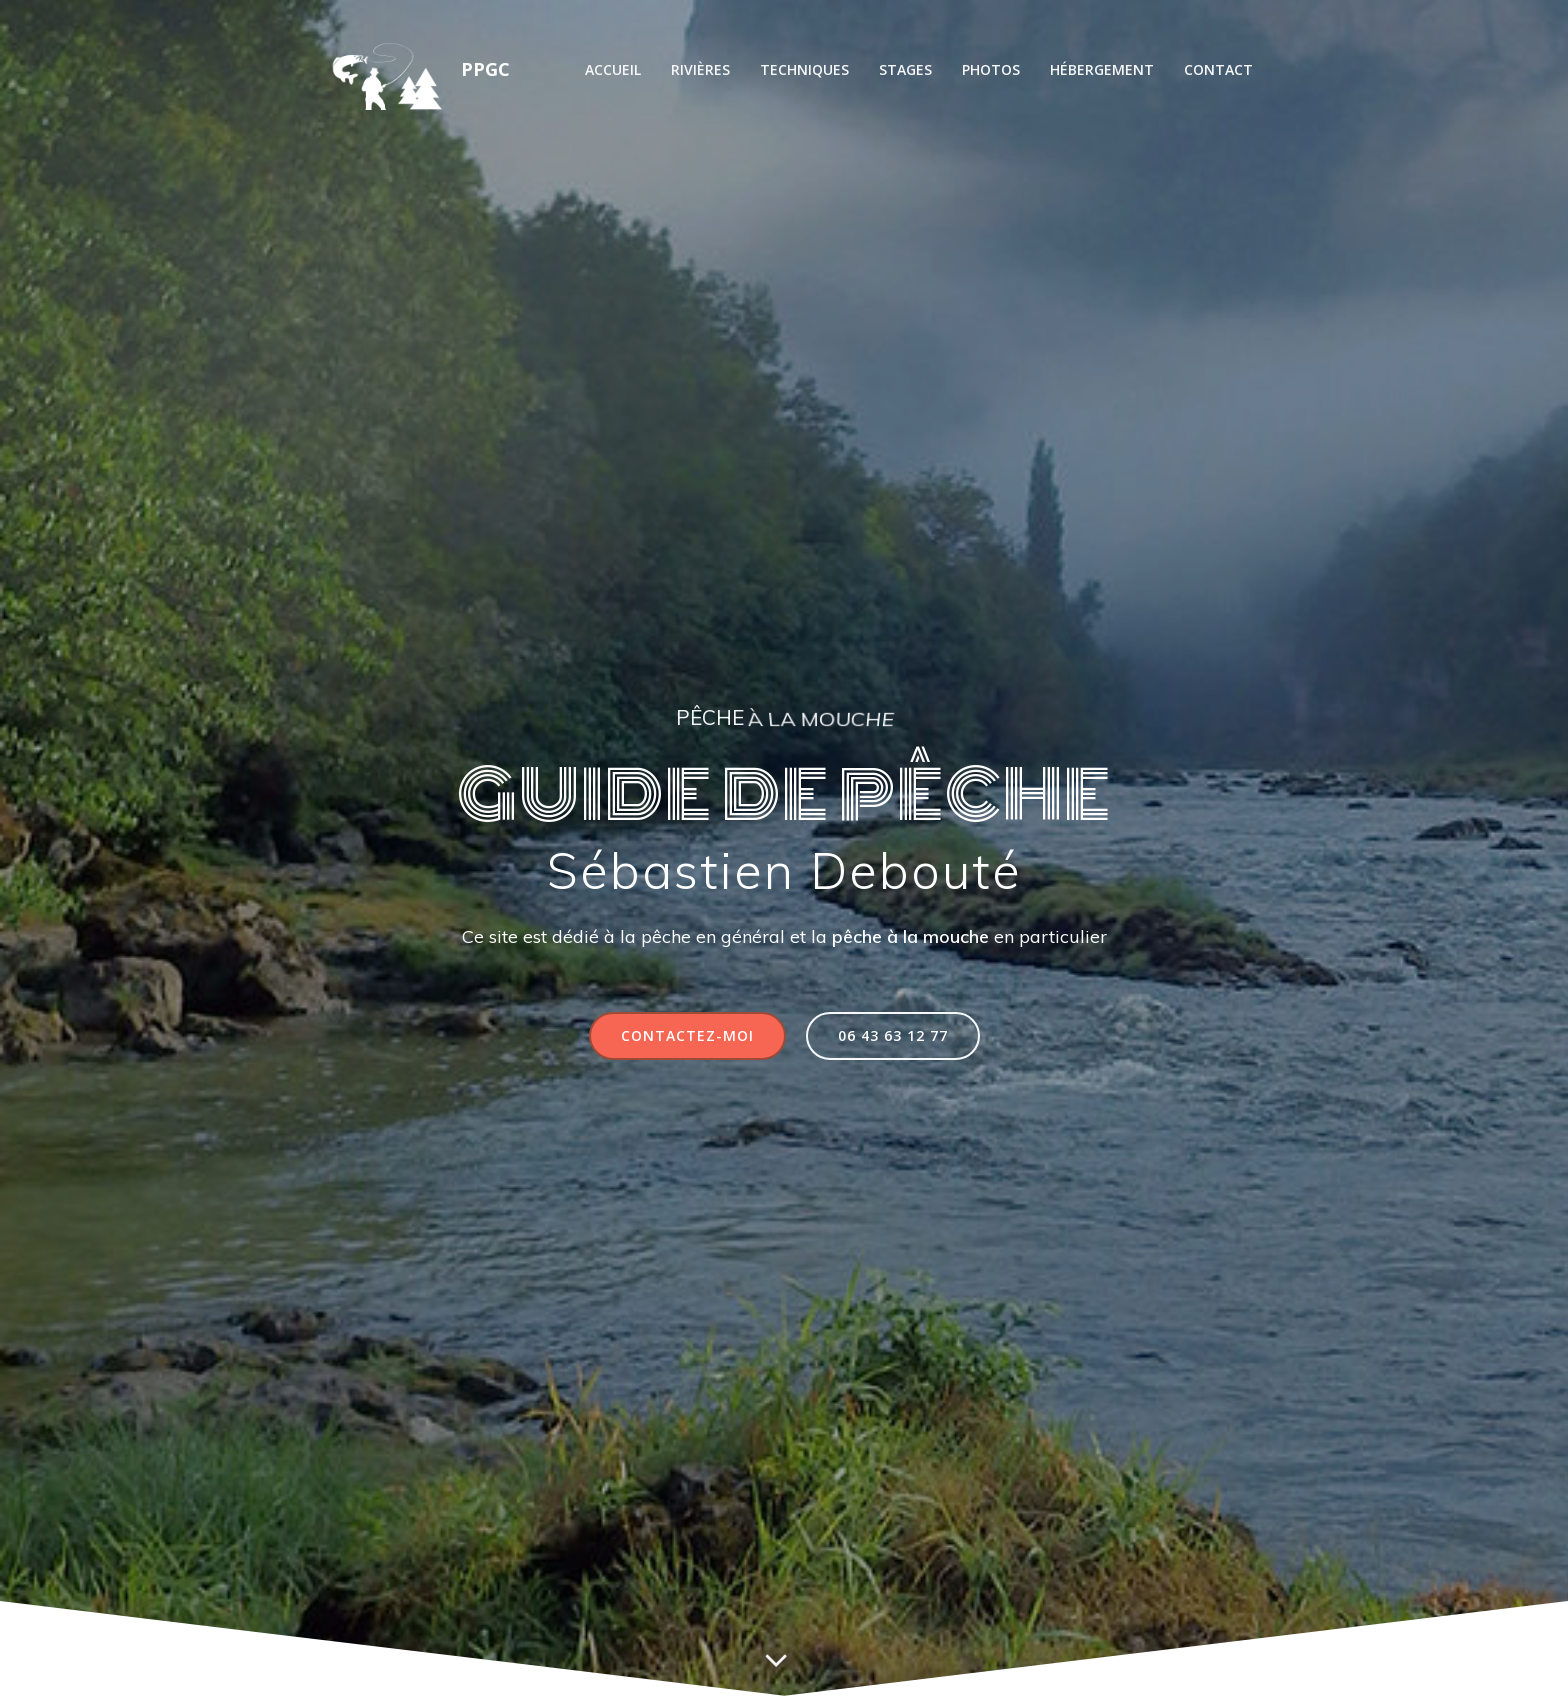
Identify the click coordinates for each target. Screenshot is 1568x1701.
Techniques (804, 69)
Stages (905, 69)
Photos (991, 69)
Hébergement (1102, 69)
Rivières (700, 69)
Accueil (613, 69)
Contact (1218, 69)
